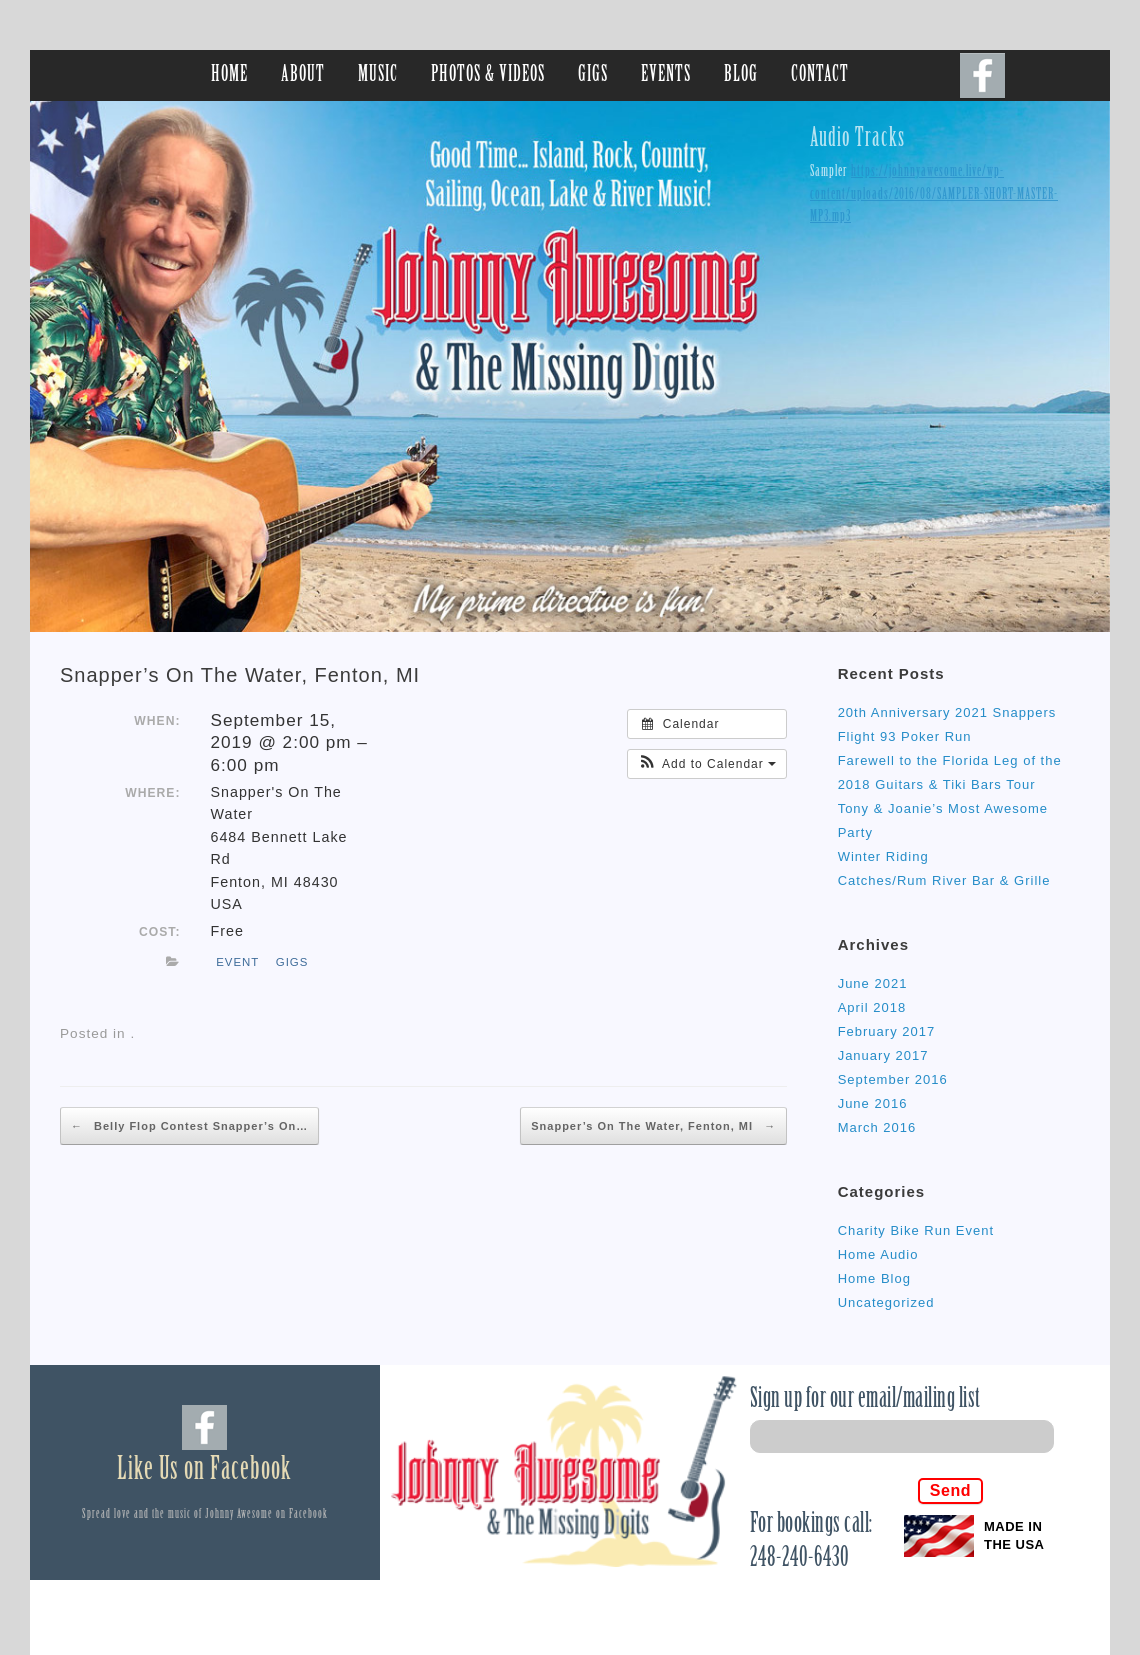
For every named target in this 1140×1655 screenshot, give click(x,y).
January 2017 (883, 1055)
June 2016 (873, 1103)
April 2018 (872, 1007)
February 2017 (887, 1031)
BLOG (741, 75)
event (237, 962)
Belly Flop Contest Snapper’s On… (189, 1126)
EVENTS (666, 75)
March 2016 (877, 1127)
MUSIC (378, 75)
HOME (229, 75)
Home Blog (874, 1278)
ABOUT (303, 75)
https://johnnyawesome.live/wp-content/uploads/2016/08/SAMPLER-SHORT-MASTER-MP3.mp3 (934, 194)
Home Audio (878, 1254)
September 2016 (893, 1079)
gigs (292, 962)
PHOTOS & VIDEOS (488, 75)
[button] (707, 764)
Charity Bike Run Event (916, 1230)
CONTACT (820, 75)
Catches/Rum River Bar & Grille (944, 880)
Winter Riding (883, 856)
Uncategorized (886, 1302)
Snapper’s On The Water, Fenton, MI (240, 675)
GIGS (593, 75)
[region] (570, 366)
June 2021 (873, 983)
